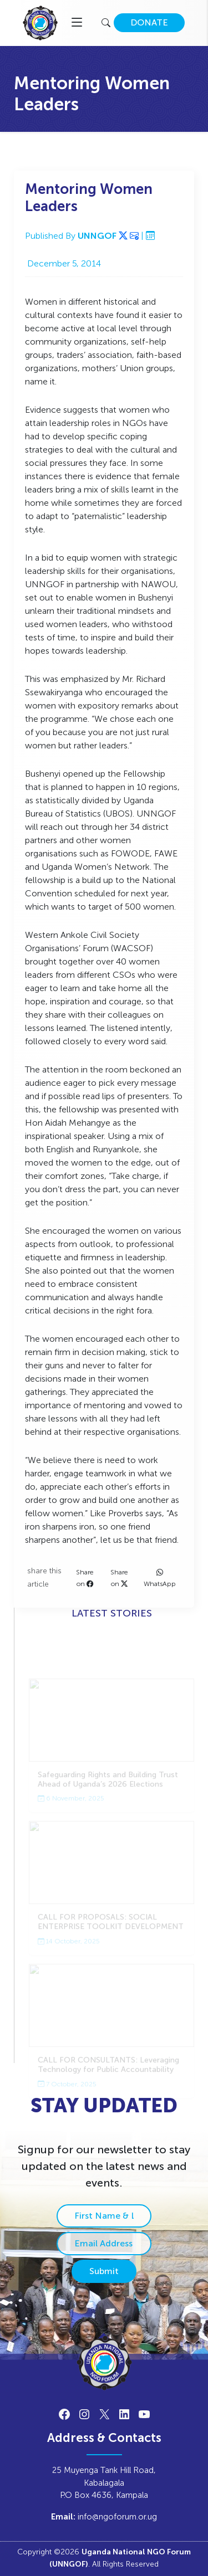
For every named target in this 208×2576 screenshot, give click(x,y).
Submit (104, 2271)
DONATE (149, 22)
